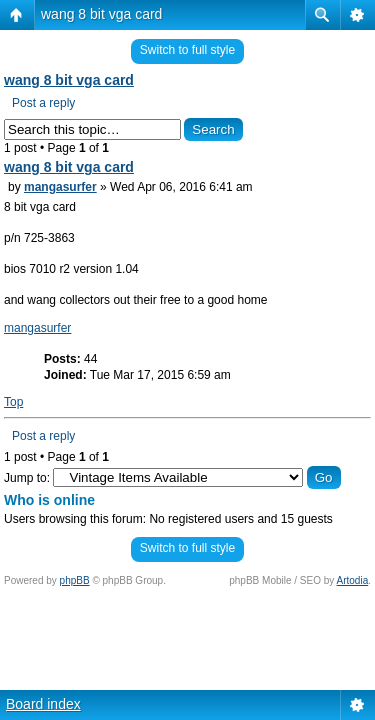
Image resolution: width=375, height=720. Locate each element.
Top (13, 402)
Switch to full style (187, 50)
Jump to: (27, 478)
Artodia (353, 580)
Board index (43, 704)
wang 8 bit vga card (101, 14)
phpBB (75, 580)
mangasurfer (60, 187)
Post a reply (43, 103)
